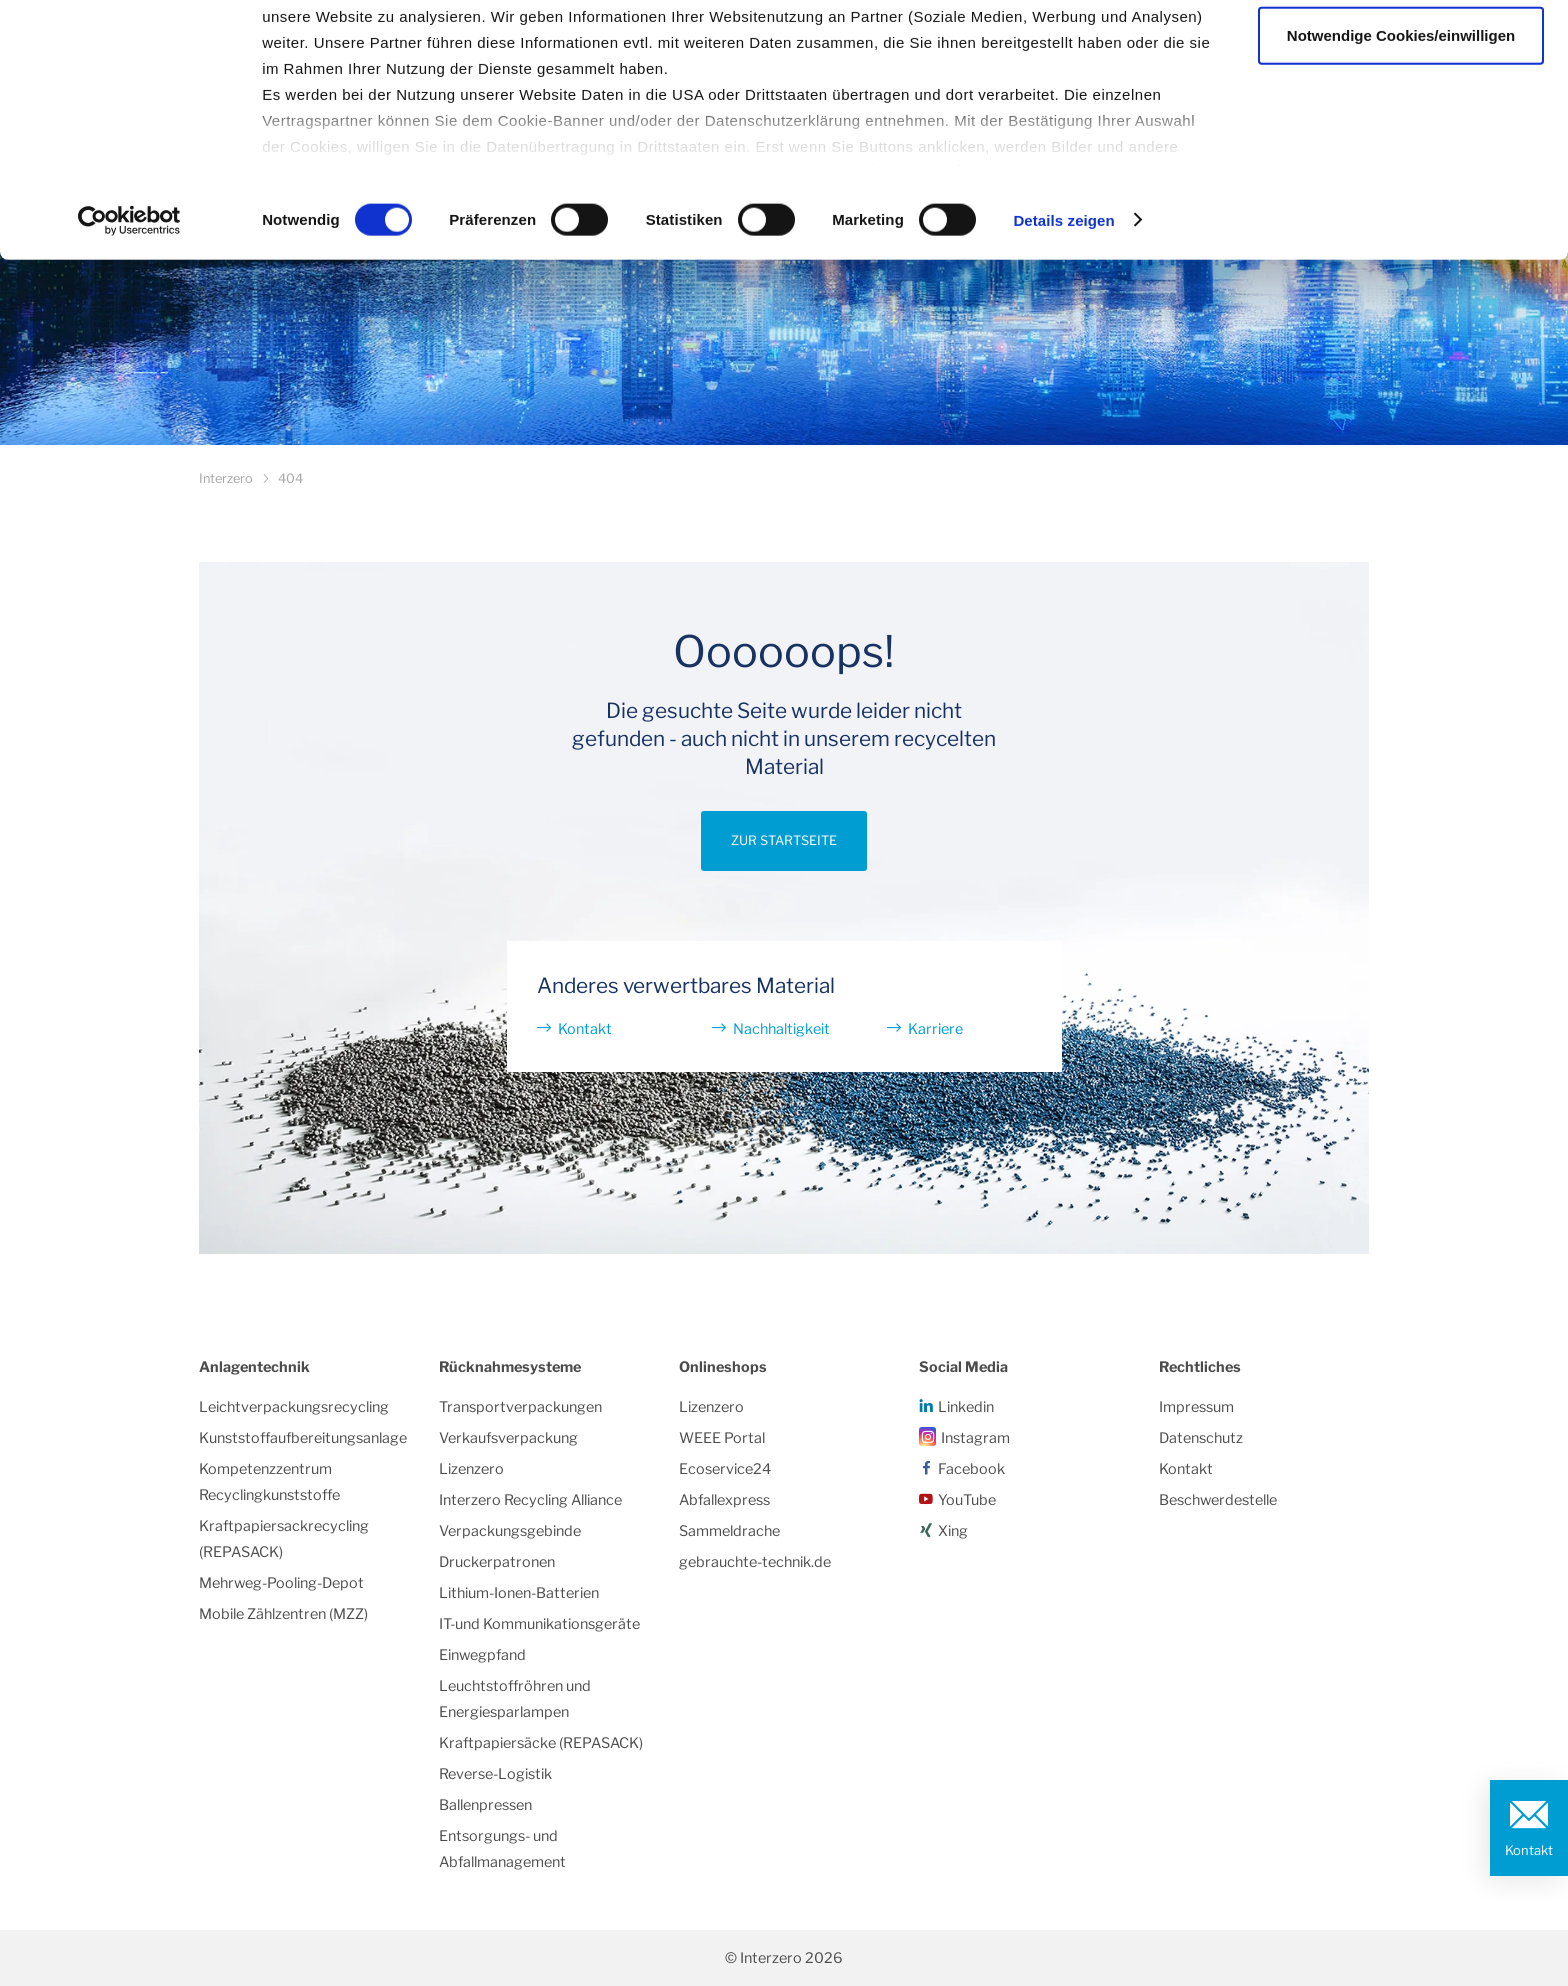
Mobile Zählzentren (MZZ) (283, 1614)
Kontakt (1529, 1850)
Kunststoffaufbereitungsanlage (303, 1438)
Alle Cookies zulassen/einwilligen (1401, 52)
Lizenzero (471, 1469)
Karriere (935, 1029)
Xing (953, 1531)
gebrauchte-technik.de (755, 1562)
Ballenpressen (485, 1805)
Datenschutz (1201, 1438)
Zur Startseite (784, 840)
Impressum (1196, 1407)
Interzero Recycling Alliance (530, 1500)
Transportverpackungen (520, 1407)
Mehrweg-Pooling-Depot (281, 1583)
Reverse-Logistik (495, 1774)
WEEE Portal (722, 1438)
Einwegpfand (482, 1655)
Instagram (975, 1438)
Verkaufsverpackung (508, 1438)
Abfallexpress (724, 1500)
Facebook (971, 1469)
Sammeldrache (729, 1531)
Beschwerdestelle (1218, 1500)
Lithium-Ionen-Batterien (519, 1593)
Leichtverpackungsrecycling (294, 1407)
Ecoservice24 (725, 1469)
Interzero (226, 478)
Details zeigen (1063, 303)
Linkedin (966, 1407)
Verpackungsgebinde (510, 1531)
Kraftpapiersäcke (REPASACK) (541, 1743)
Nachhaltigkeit (781, 1029)
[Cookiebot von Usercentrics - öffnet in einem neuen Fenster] (129, 304)
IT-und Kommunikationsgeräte (539, 1624)
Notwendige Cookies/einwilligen (1401, 118)
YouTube (967, 1500)
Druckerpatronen (497, 1562)
